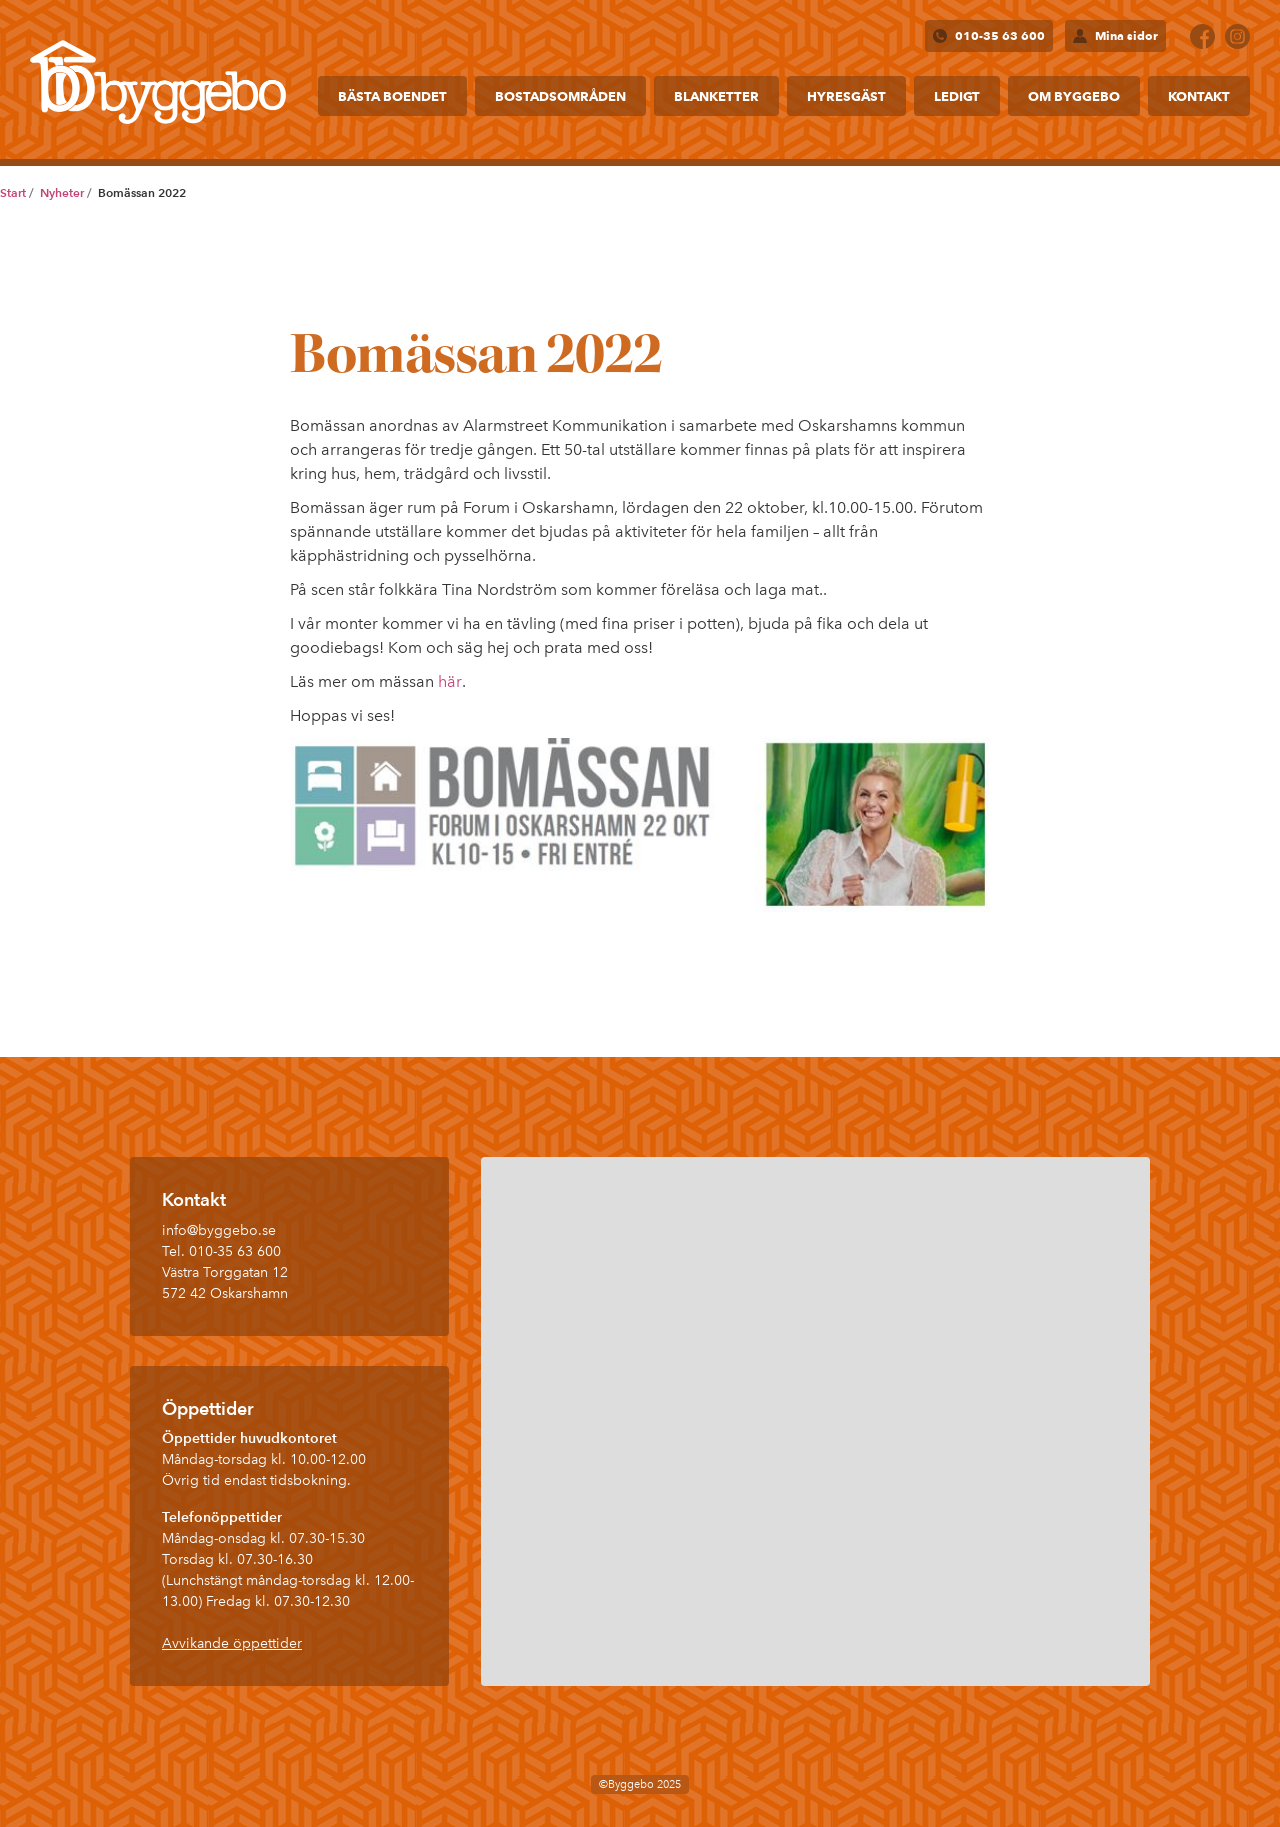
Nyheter (62, 192)
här (450, 681)
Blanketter (716, 96)
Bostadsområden (560, 96)
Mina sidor (1126, 35)
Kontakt (1199, 96)
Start (13, 192)
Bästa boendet (392, 96)
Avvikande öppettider (232, 1643)
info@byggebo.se (219, 1230)
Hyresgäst (846, 96)
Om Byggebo (1074, 96)
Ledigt (957, 96)
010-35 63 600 (1000, 35)
